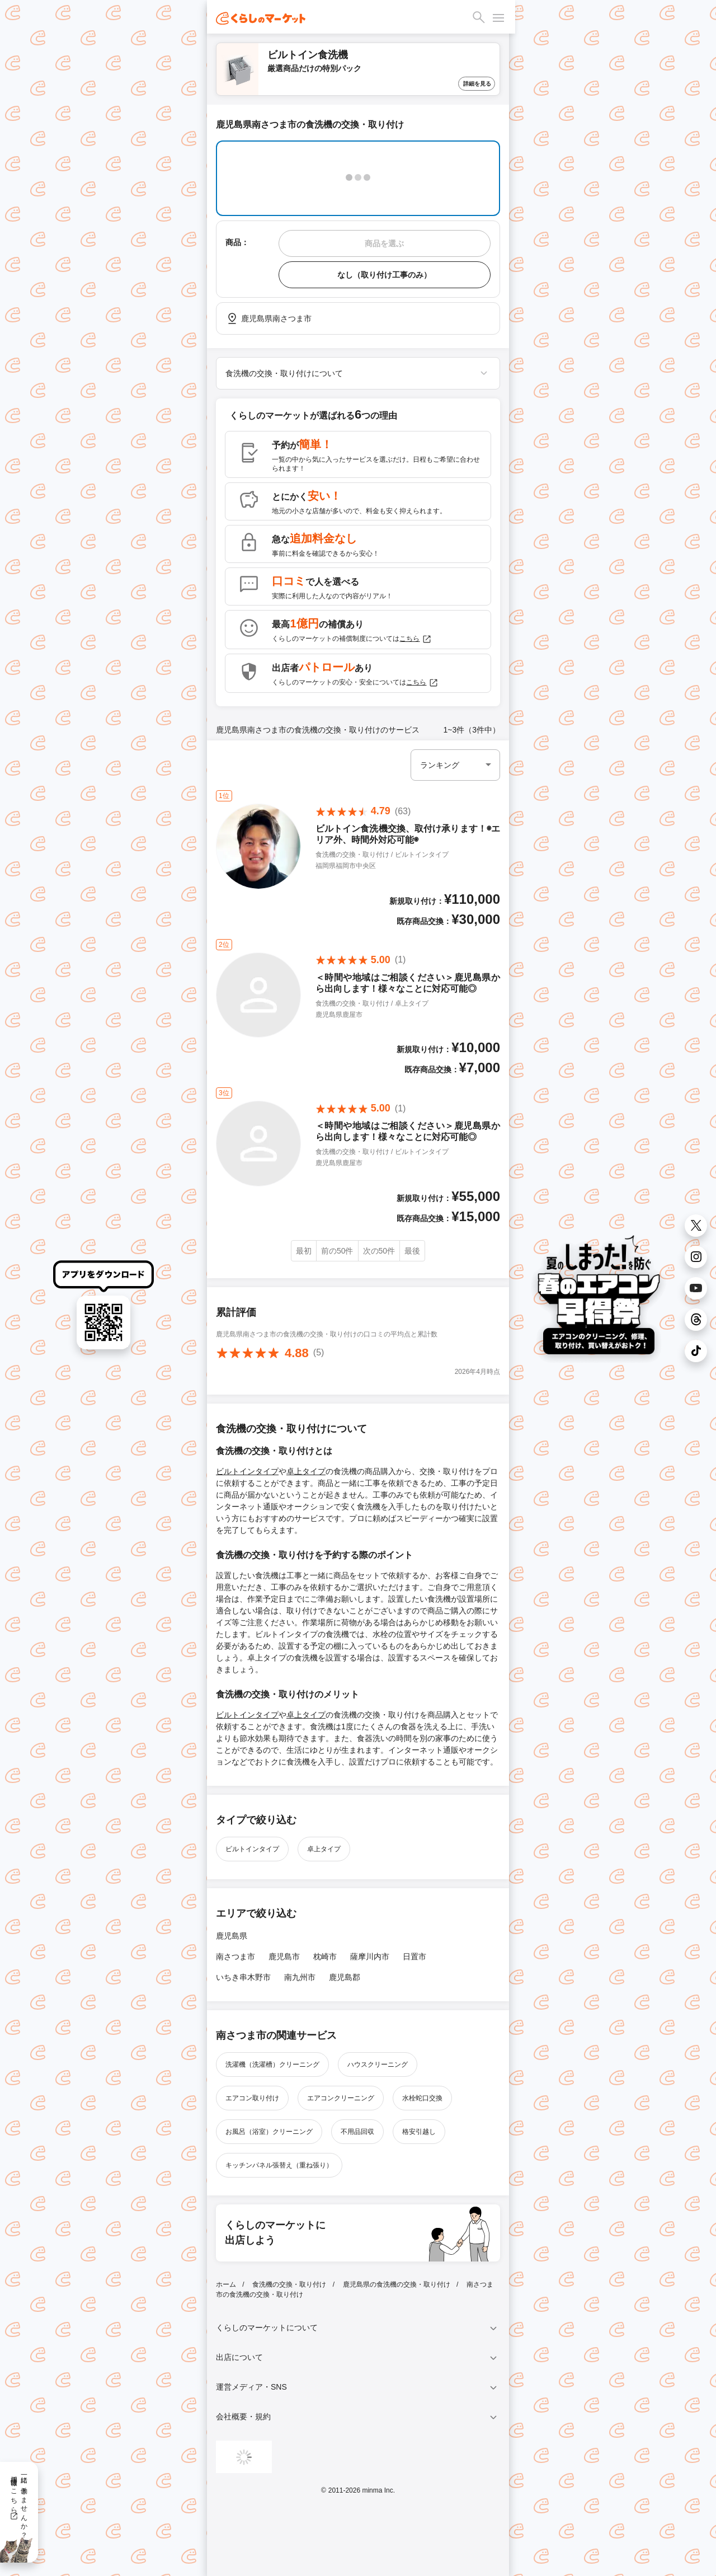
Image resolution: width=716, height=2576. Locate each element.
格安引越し (419, 2132)
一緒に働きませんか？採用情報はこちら (19, 2503)
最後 (412, 1250)
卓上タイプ (306, 1471)
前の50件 (337, 1250)
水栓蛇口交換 (422, 2098)
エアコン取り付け (252, 2098)
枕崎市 (325, 1956)
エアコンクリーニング (340, 2098)
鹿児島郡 (344, 1977)
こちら (415, 639)
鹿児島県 (231, 1935)
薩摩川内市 (369, 1956)
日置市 (414, 1956)
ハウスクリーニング (377, 2064)
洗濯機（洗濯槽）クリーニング (272, 2064)
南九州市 (299, 1977)
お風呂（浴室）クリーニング (269, 2132)
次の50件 (379, 1250)
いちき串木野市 (243, 1977)
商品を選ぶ (384, 243)
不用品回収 (357, 2132)
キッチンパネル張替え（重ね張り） (279, 2165)
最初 (304, 1250)
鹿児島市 (284, 1956)
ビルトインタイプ (247, 1471)
